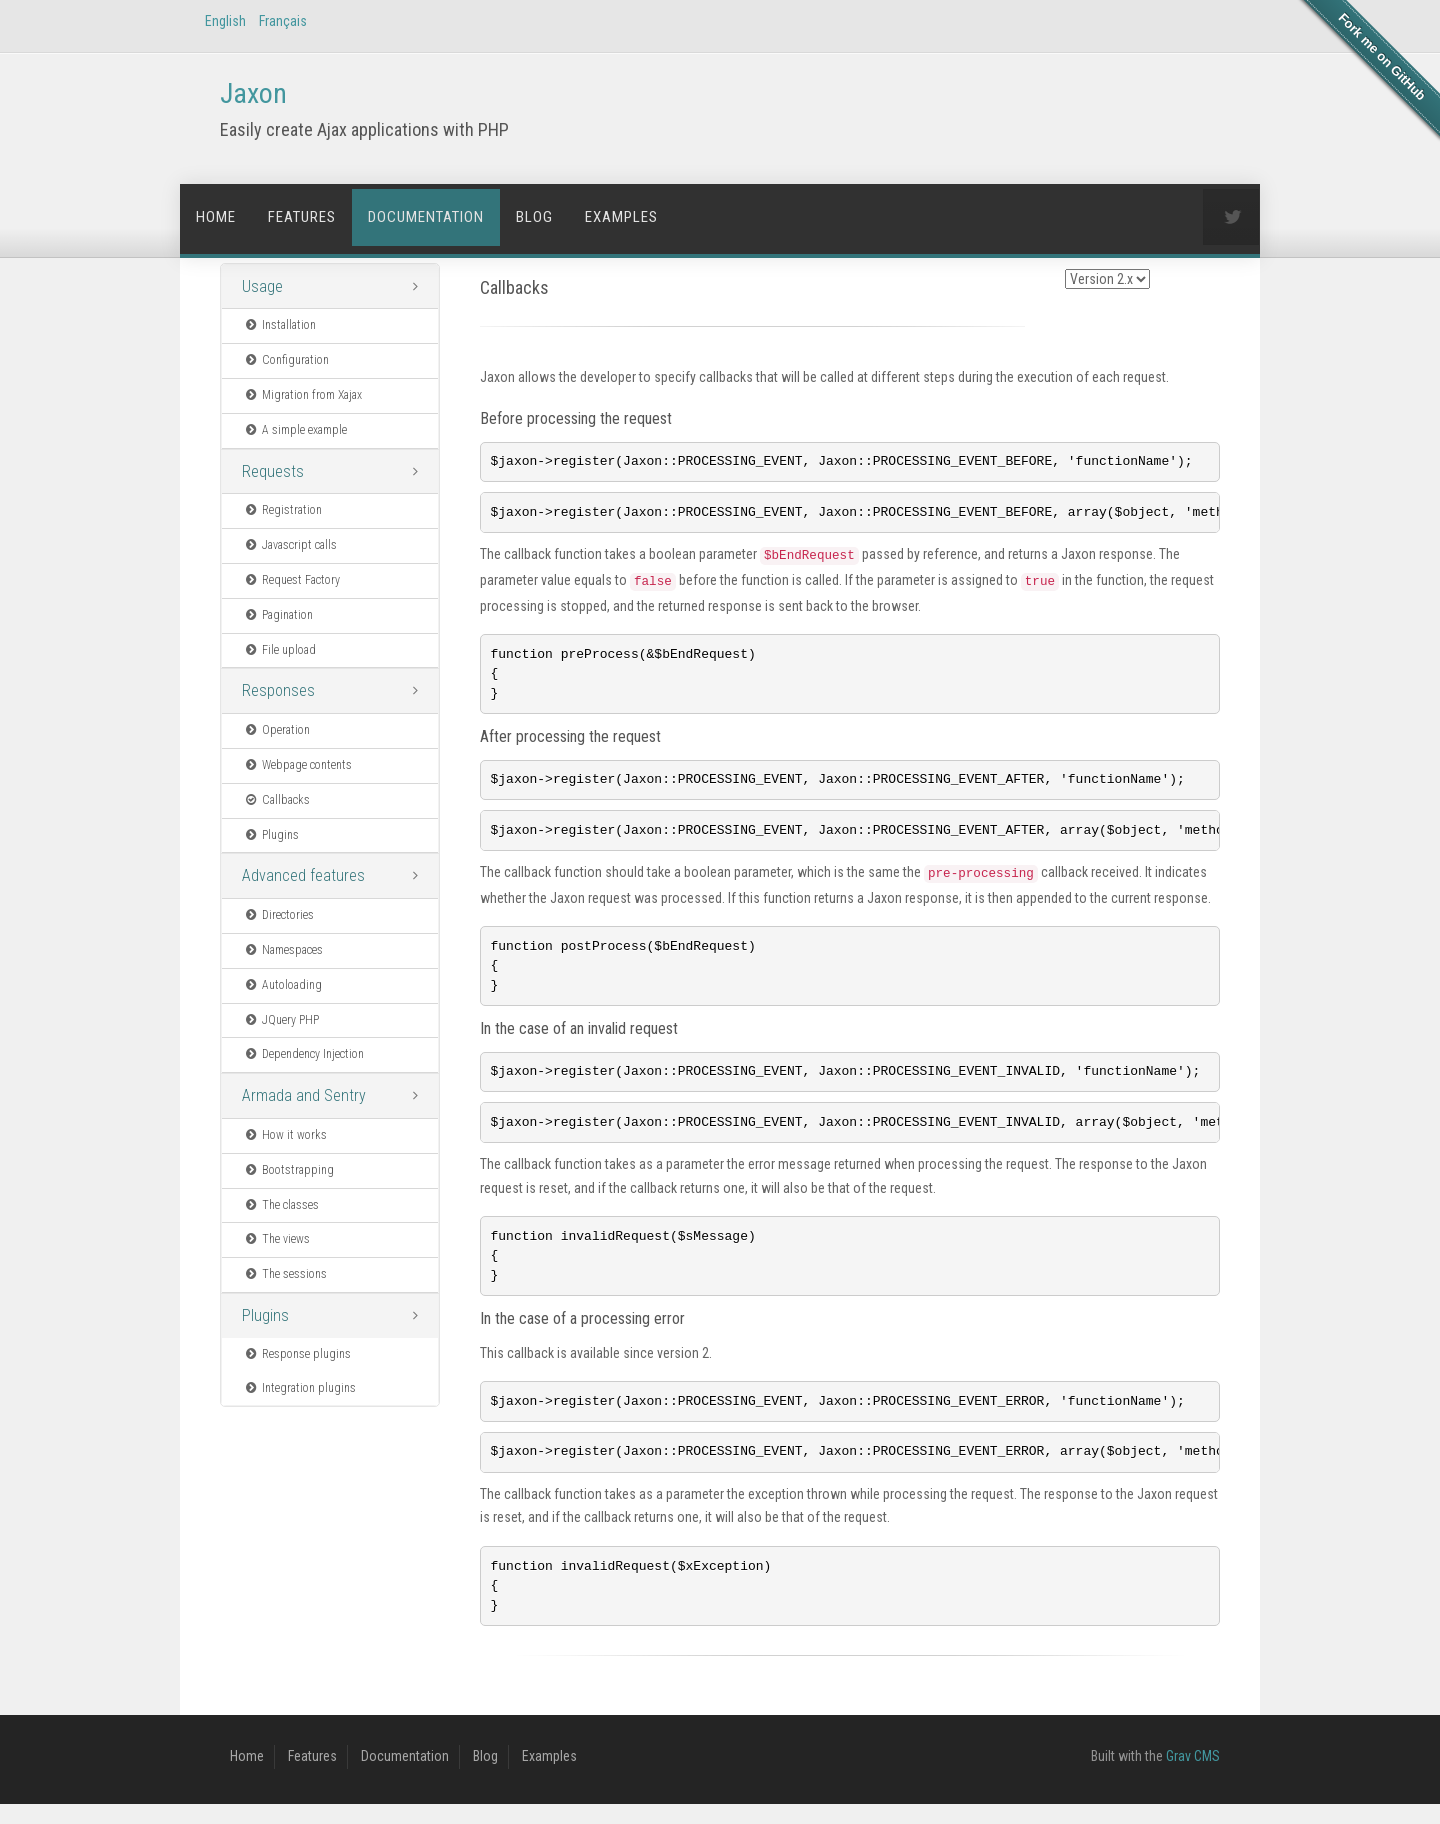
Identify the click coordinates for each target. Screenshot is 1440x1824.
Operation (276, 730)
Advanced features (303, 875)
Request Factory (291, 580)
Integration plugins (299, 1388)
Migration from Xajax (302, 395)
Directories (278, 915)
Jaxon (253, 93)
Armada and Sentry (304, 1095)
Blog (534, 217)
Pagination (278, 615)
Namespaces (283, 950)
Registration (282, 510)
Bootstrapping (288, 1170)
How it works (285, 1135)
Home (216, 217)
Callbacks (276, 800)
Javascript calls (290, 545)
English (225, 21)
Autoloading (282, 985)
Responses (278, 690)
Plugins (271, 835)
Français (283, 21)
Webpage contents (297, 765)
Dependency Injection (303, 1054)
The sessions (285, 1274)
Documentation (426, 217)
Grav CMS (1193, 1776)
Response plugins (297, 1354)
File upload (279, 650)
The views (276, 1239)
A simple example (295, 430)
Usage (262, 286)
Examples (621, 217)
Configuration (286, 360)
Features (302, 217)
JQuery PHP (281, 1020)
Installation (279, 325)
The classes (281, 1205)
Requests (273, 471)
